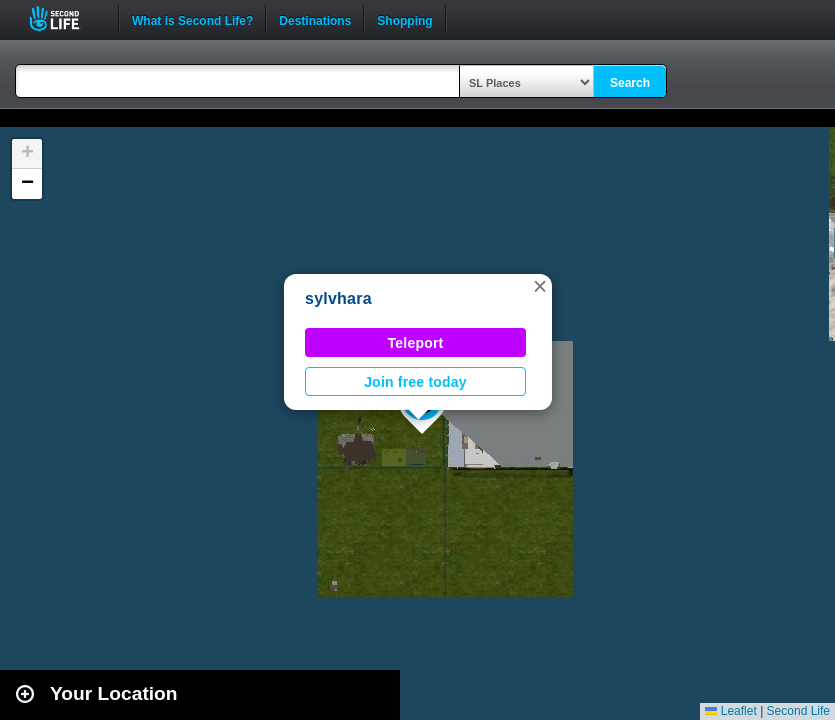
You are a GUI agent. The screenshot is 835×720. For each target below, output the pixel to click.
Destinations (315, 19)
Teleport (416, 343)
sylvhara (338, 298)
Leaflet (730, 711)
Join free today (415, 382)
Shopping (404, 19)
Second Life (65, 18)
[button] (540, 286)
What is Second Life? (192, 19)
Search (630, 83)
